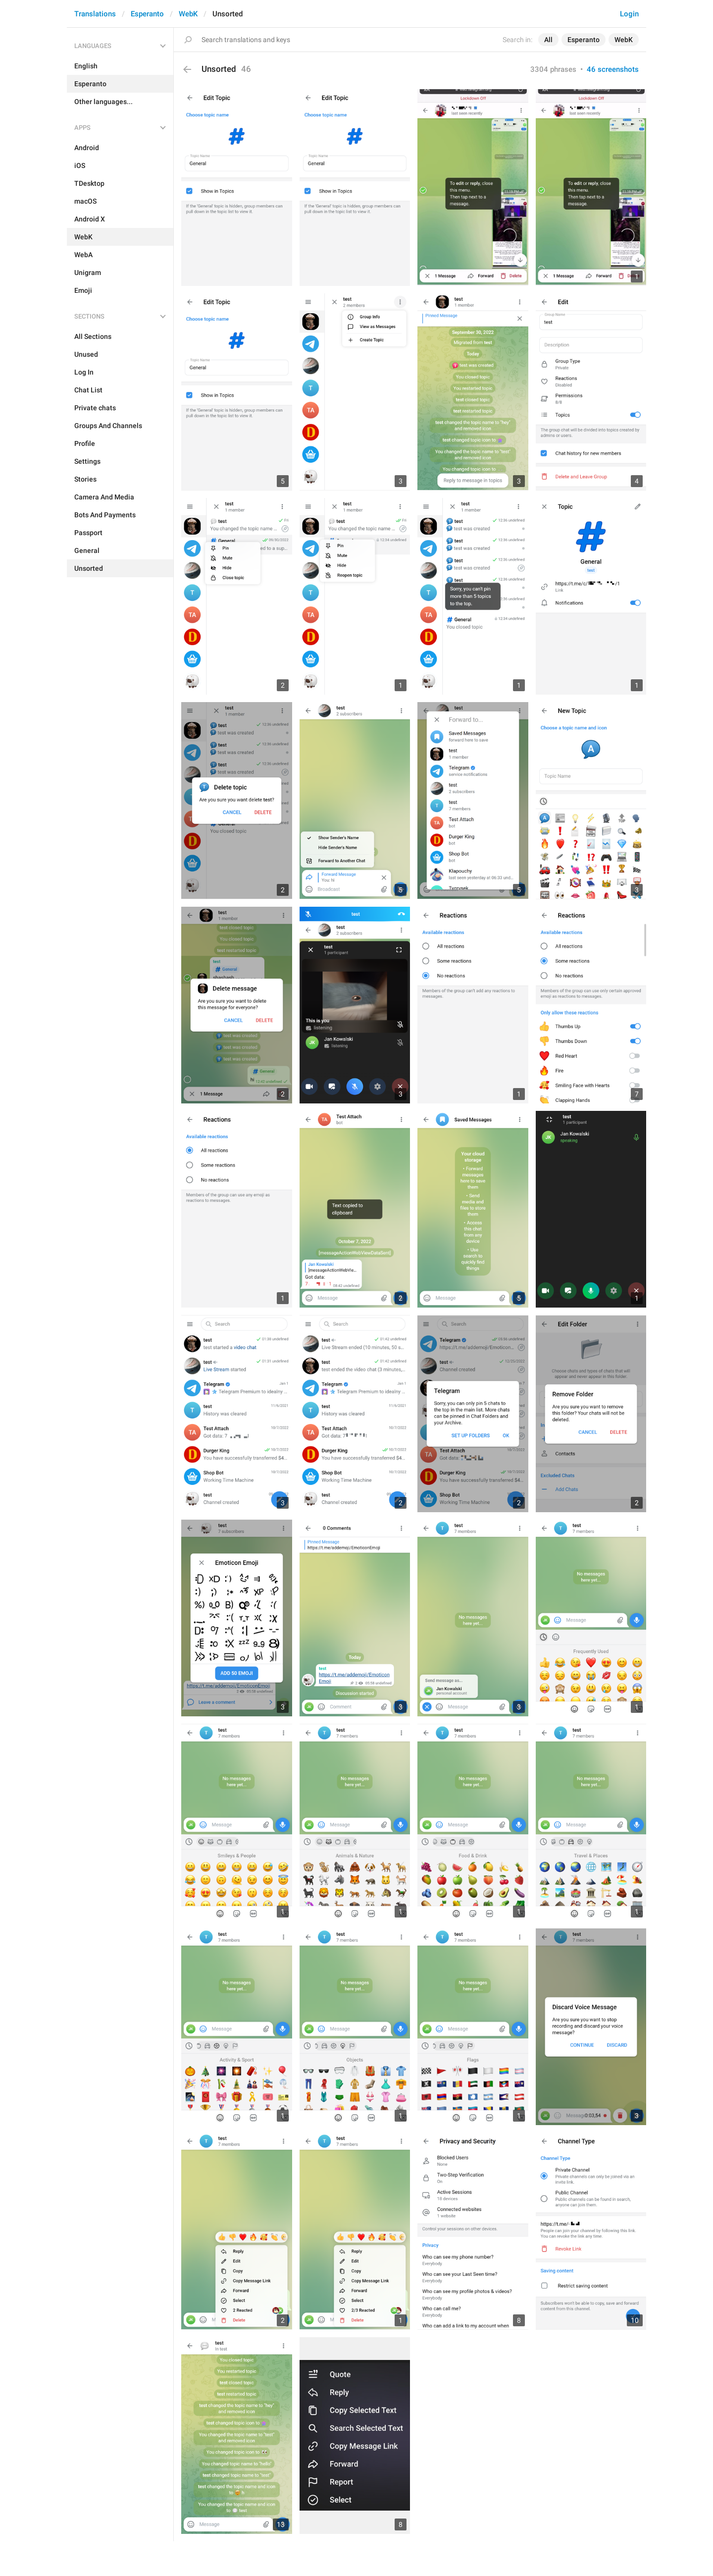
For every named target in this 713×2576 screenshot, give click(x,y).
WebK (188, 13)
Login (629, 13)
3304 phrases (553, 69)
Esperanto (147, 13)
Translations (95, 13)
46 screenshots (613, 69)
